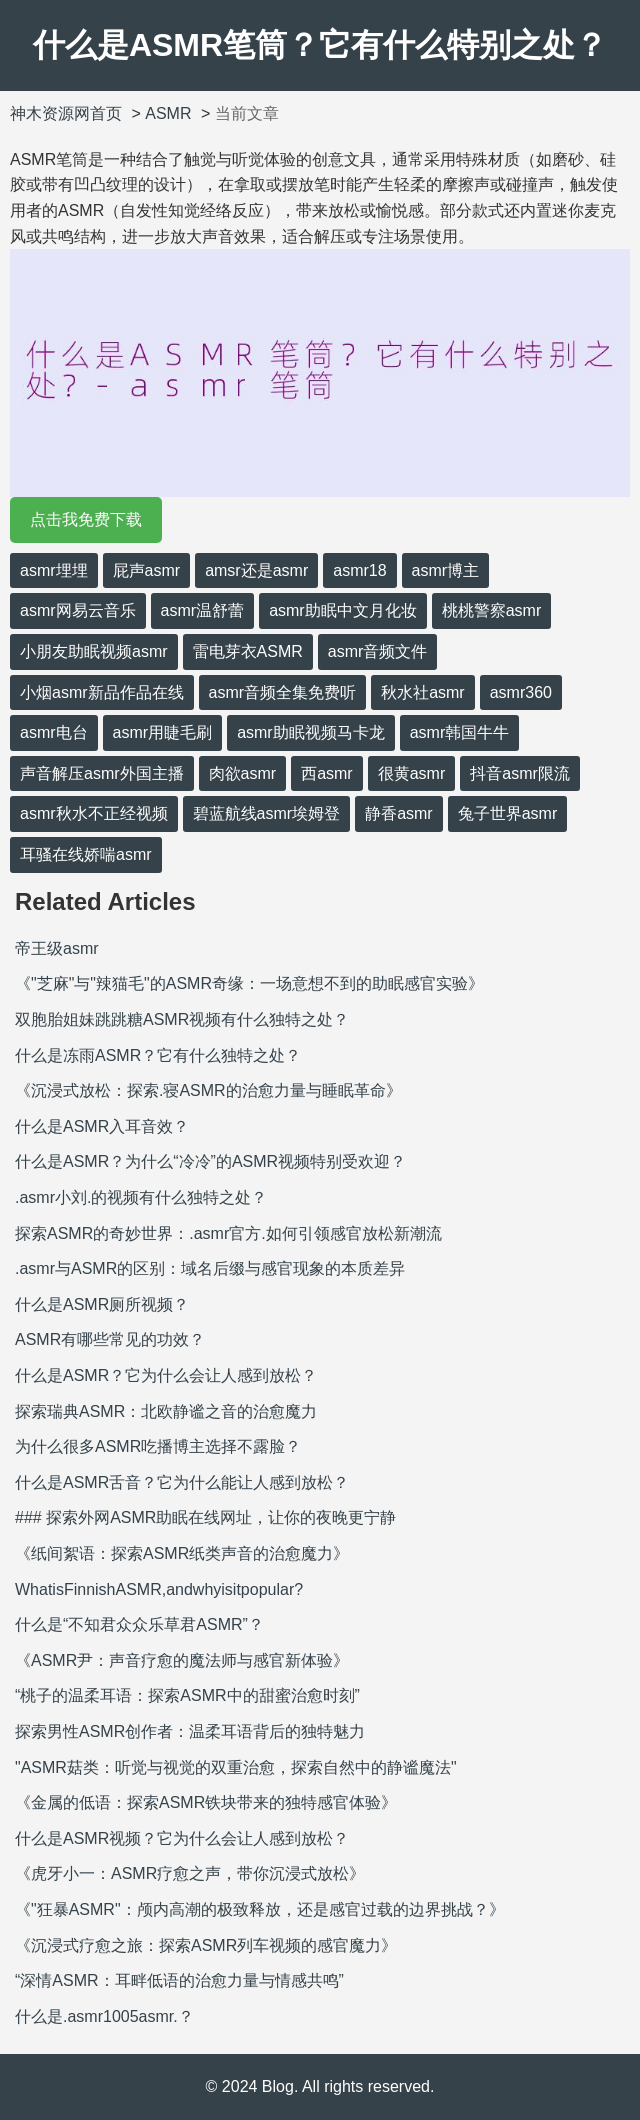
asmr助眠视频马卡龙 (311, 732)
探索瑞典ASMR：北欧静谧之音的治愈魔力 (166, 1411)
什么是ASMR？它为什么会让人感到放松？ (166, 1375)
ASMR (168, 113)
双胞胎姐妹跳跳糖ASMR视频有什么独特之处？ (182, 1019)
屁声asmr (147, 570)
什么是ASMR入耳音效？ (102, 1126)
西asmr (327, 773)
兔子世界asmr (508, 813)
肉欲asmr (243, 773)
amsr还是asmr (256, 570)
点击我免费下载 (86, 519)
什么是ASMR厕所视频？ (102, 1304)
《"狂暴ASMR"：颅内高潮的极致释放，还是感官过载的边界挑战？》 (260, 1909)
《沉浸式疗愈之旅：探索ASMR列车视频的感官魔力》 (206, 1945)
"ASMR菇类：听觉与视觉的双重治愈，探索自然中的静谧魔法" (236, 1767)
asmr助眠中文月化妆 (343, 610)
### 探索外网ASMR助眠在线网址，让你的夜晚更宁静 (205, 1517)
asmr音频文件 (378, 651)
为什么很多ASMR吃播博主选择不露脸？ (158, 1446)
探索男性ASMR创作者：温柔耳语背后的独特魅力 (190, 1731)
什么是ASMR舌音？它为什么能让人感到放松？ (182, 1482)
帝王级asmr (57, 948)
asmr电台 (54, 732)
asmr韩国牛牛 (460, 732)
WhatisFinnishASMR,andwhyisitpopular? (159, 1589)
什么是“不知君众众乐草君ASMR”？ (139, 1624)
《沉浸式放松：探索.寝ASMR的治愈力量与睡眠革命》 (208, 1090)
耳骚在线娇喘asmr (86, 854)
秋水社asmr (423, 692)
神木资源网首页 (66, 113)
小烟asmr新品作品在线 (102, 692)
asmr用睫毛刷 (163, 732)
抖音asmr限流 (520, 773)
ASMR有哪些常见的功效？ (110, 1339)
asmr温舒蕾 (203, 610)
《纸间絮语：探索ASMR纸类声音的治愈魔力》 (182, 1553)
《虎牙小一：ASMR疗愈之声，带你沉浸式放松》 (190, 1873)
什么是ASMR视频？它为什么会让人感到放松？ (182, 1838)
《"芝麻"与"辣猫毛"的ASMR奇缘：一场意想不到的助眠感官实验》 (249, 983)
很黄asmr (412, 773)
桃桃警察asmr (492, 610)
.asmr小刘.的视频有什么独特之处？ (141, 1197)
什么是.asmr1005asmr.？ (104, 2016)
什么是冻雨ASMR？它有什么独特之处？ (158, 1055)
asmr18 (359, 570)
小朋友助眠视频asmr (94, 651)
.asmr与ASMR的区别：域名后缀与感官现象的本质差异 (210, 1268)
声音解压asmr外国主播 (102, 773)
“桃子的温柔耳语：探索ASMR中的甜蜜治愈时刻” (187, 1695)
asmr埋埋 (54, 570)
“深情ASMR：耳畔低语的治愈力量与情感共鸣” (179, 1980)
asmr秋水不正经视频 (94, 813)
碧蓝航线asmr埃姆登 (267, 813)
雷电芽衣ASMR (248, 651)
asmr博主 (446, 570)
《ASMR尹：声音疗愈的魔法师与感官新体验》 (182, 1660)
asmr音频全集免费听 (283, 692)
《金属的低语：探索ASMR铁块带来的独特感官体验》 (206, 1802)
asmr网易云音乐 (78, 610)
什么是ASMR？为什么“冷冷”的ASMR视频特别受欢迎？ (210, 1161)
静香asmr (399, 813)
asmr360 (521, 692)
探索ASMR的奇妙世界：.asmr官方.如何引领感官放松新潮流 (228, 1233)
